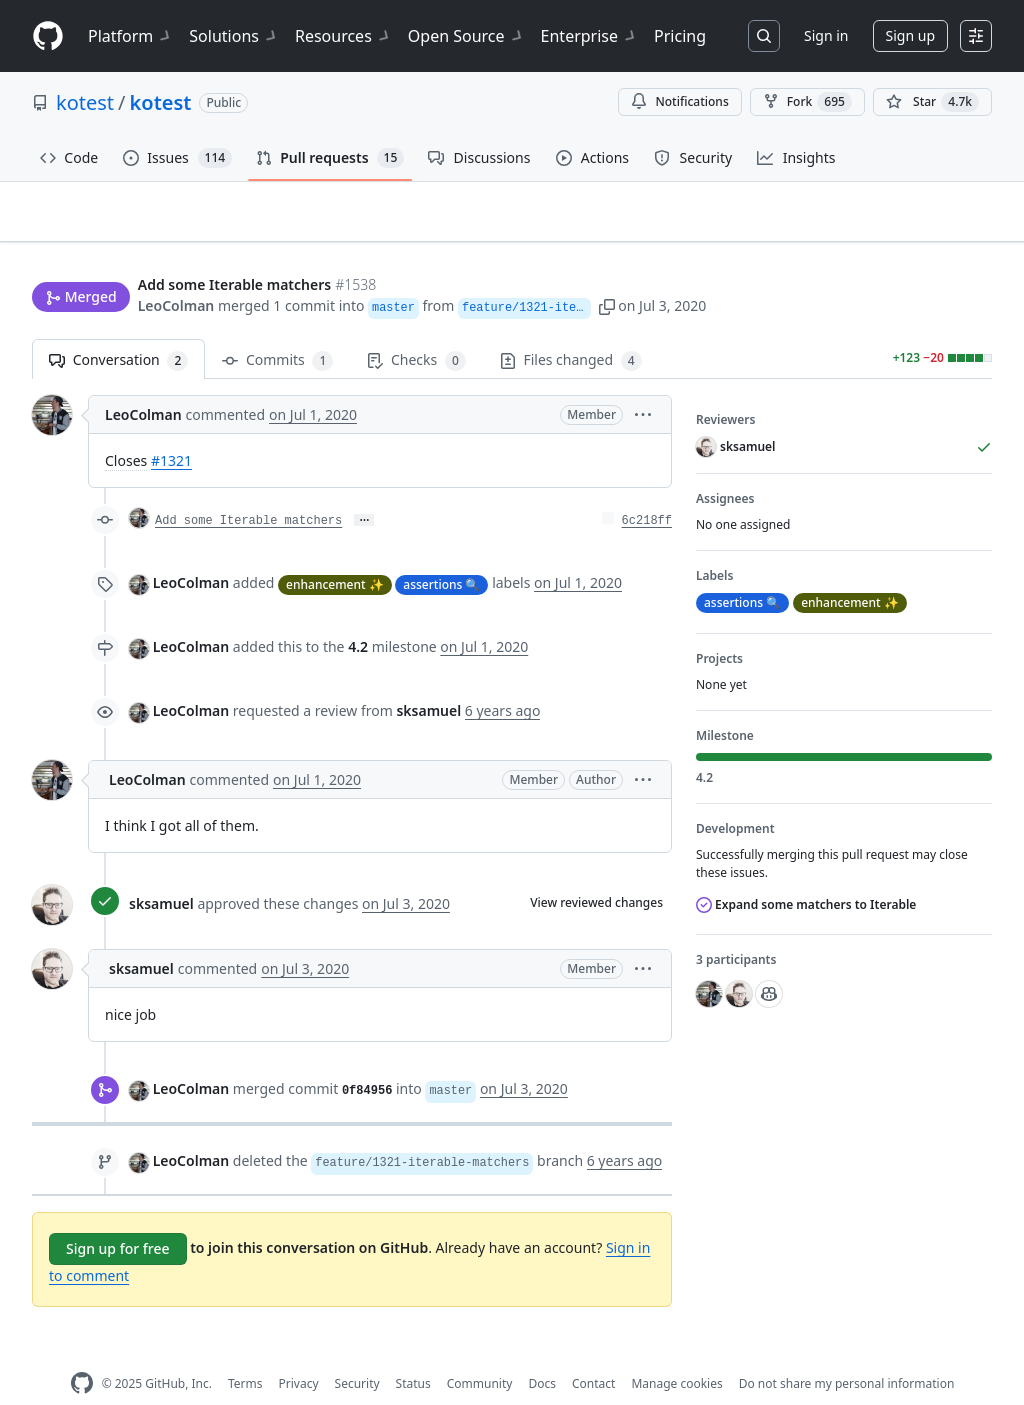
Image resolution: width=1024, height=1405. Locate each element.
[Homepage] (48, 36)
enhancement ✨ (335, 552)
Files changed (571, 329)
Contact (593, 1352)
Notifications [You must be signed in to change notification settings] (679, 101)
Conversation (118, 329)
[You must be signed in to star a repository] (932, 102)
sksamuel (161, 872)
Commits (277, 329)
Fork (807, 102)
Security (357, 1352)
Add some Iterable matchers (248, 490)
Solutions (234, 36)
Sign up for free (118, 1217)
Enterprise (589, 36)
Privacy (299, 1352)
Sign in (826, 35)
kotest (85, 102)
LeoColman (176, 267)
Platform (130, 36)
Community (480, 1352)
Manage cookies (676, 1352)
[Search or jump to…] (764, 36)
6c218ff (647, 490)
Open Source (466, 36)
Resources (343, 36)
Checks (416, 329)
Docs (542, 1352)
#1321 (171, 429)
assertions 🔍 (441, 552)
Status (413, 1352)
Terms (245, 1352)
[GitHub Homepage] (82, 1352)
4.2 (358, 615)
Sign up (910, 35)
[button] (696, 267)
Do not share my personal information (847, 1352)
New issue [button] (930, 225)
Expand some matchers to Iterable (806, 873)
